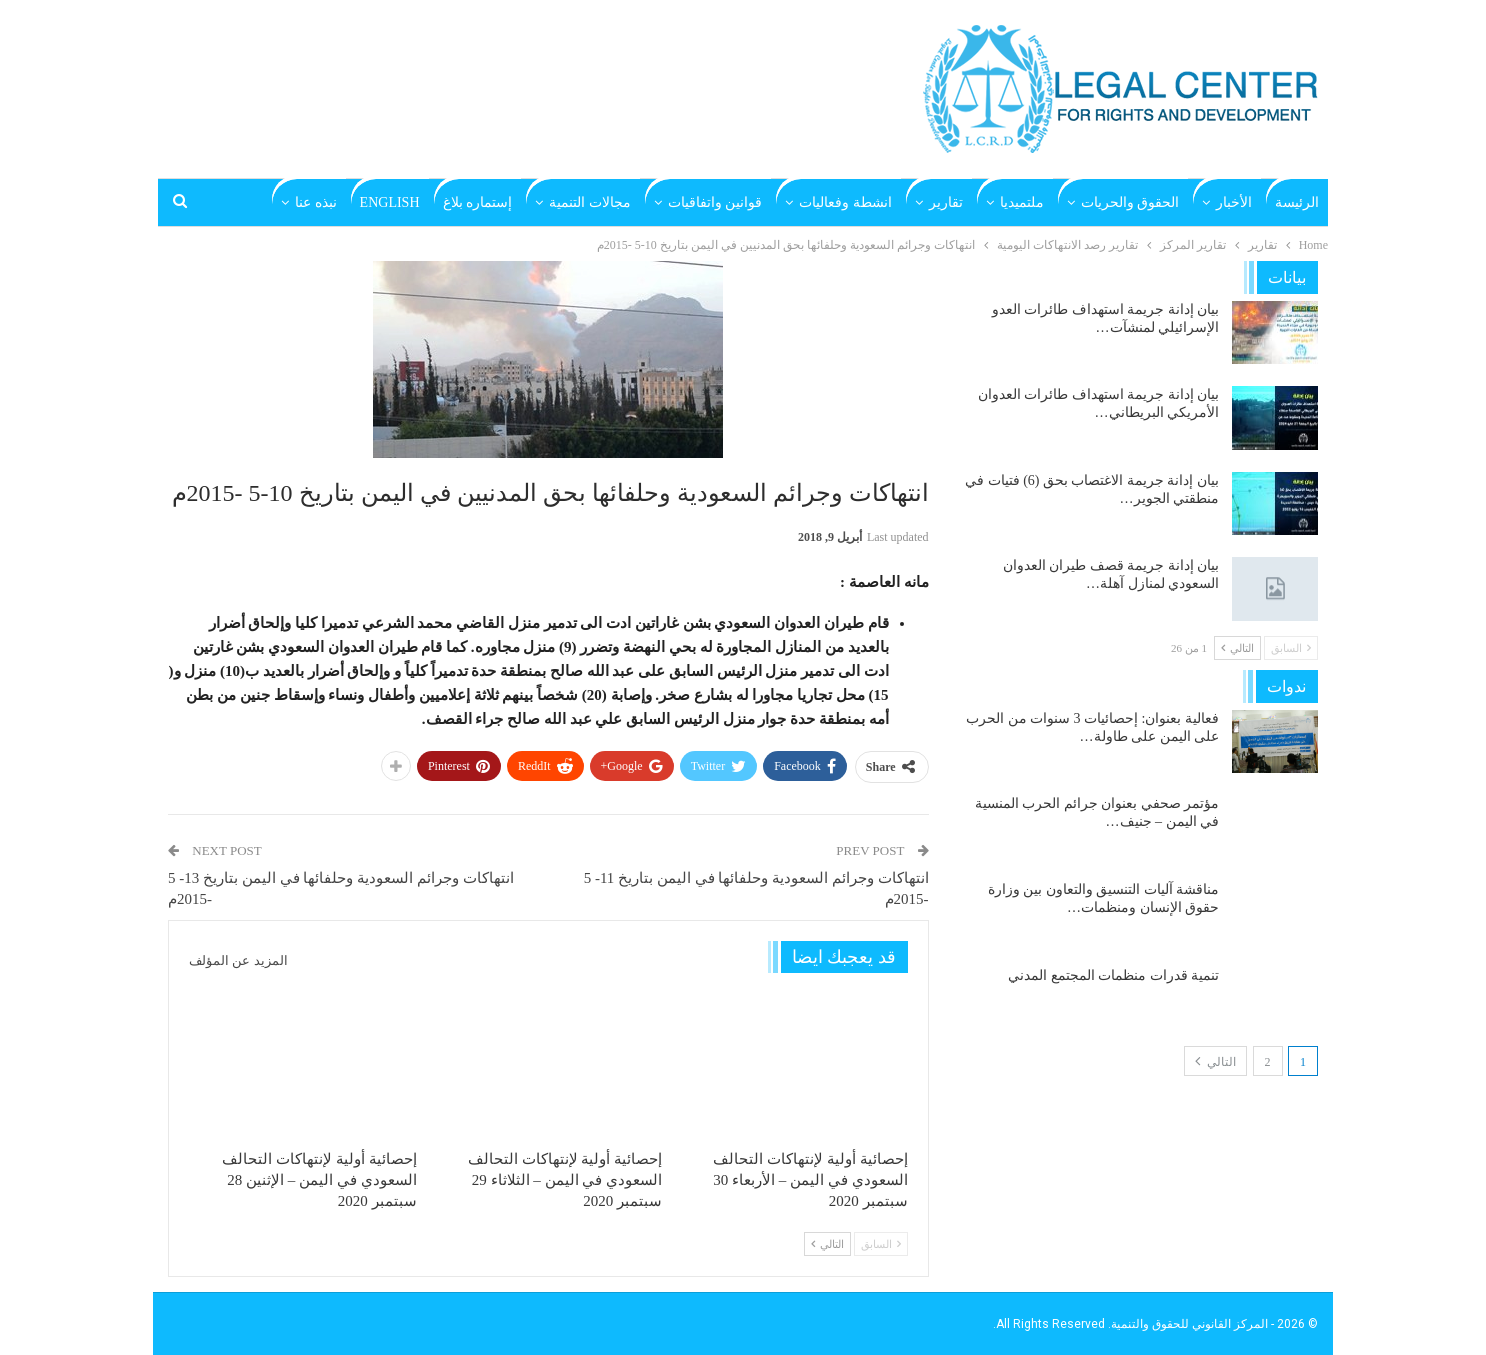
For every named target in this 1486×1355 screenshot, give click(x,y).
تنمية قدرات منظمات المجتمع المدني (1113, 975)
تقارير (946, 202)
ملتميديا (1022, 202)
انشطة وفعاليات (845, 202)
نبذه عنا (316, 202)
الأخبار (1234, 202)
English (390, 202)
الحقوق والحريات (1130, 202)
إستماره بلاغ (478, 202)
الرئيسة (1297, 202)
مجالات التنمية (590, 202)
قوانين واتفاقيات (715, 202)
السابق (881, 1244)
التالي (827, 1244)
